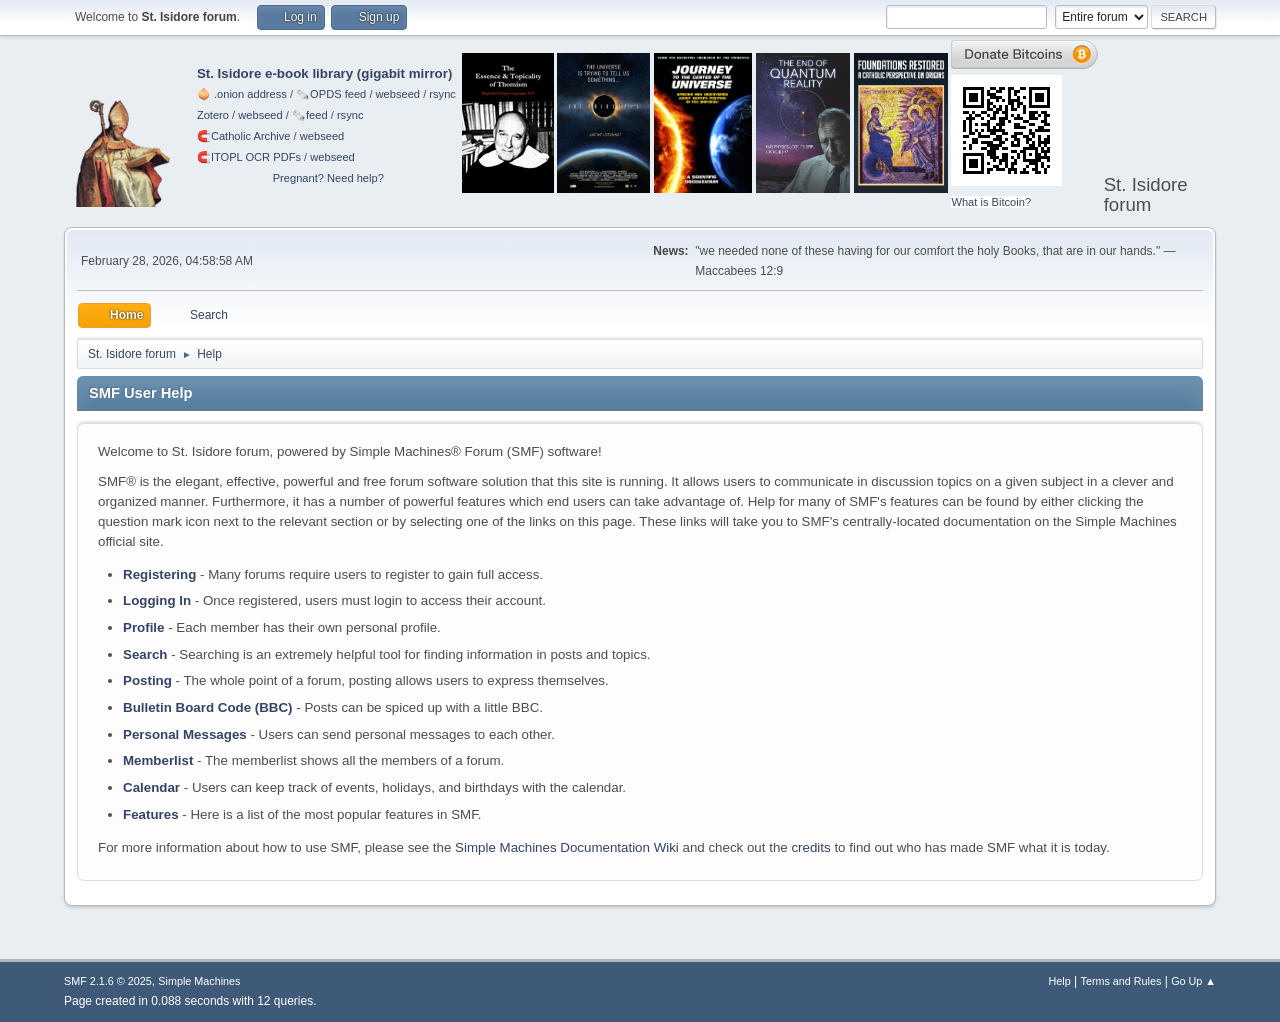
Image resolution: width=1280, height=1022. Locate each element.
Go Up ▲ (1193, 981)
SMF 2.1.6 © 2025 (108, 981)
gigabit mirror (404, 73)
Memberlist (158, 760)
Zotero (213, 115)
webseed (398, 94)
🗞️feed (310, 115)
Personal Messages (185, 734)
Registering (159, 574)
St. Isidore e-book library (275, 73)
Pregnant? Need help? (328, 178)
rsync (442, 94)
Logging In (157, 600)
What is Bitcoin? (991, 202)
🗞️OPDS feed (331, 94)
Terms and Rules (1121, 981)
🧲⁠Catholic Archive (244, 136)
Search (145, 654)
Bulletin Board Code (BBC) (208, 707)
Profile (143, 627)
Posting (147, 680)
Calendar (151, 787)
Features (151, 814)
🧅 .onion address (242, 94)
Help (1060, 981)
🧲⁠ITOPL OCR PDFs (249, 157)
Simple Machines (199, 981)
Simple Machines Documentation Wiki (567, 847)
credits (810, 847)
